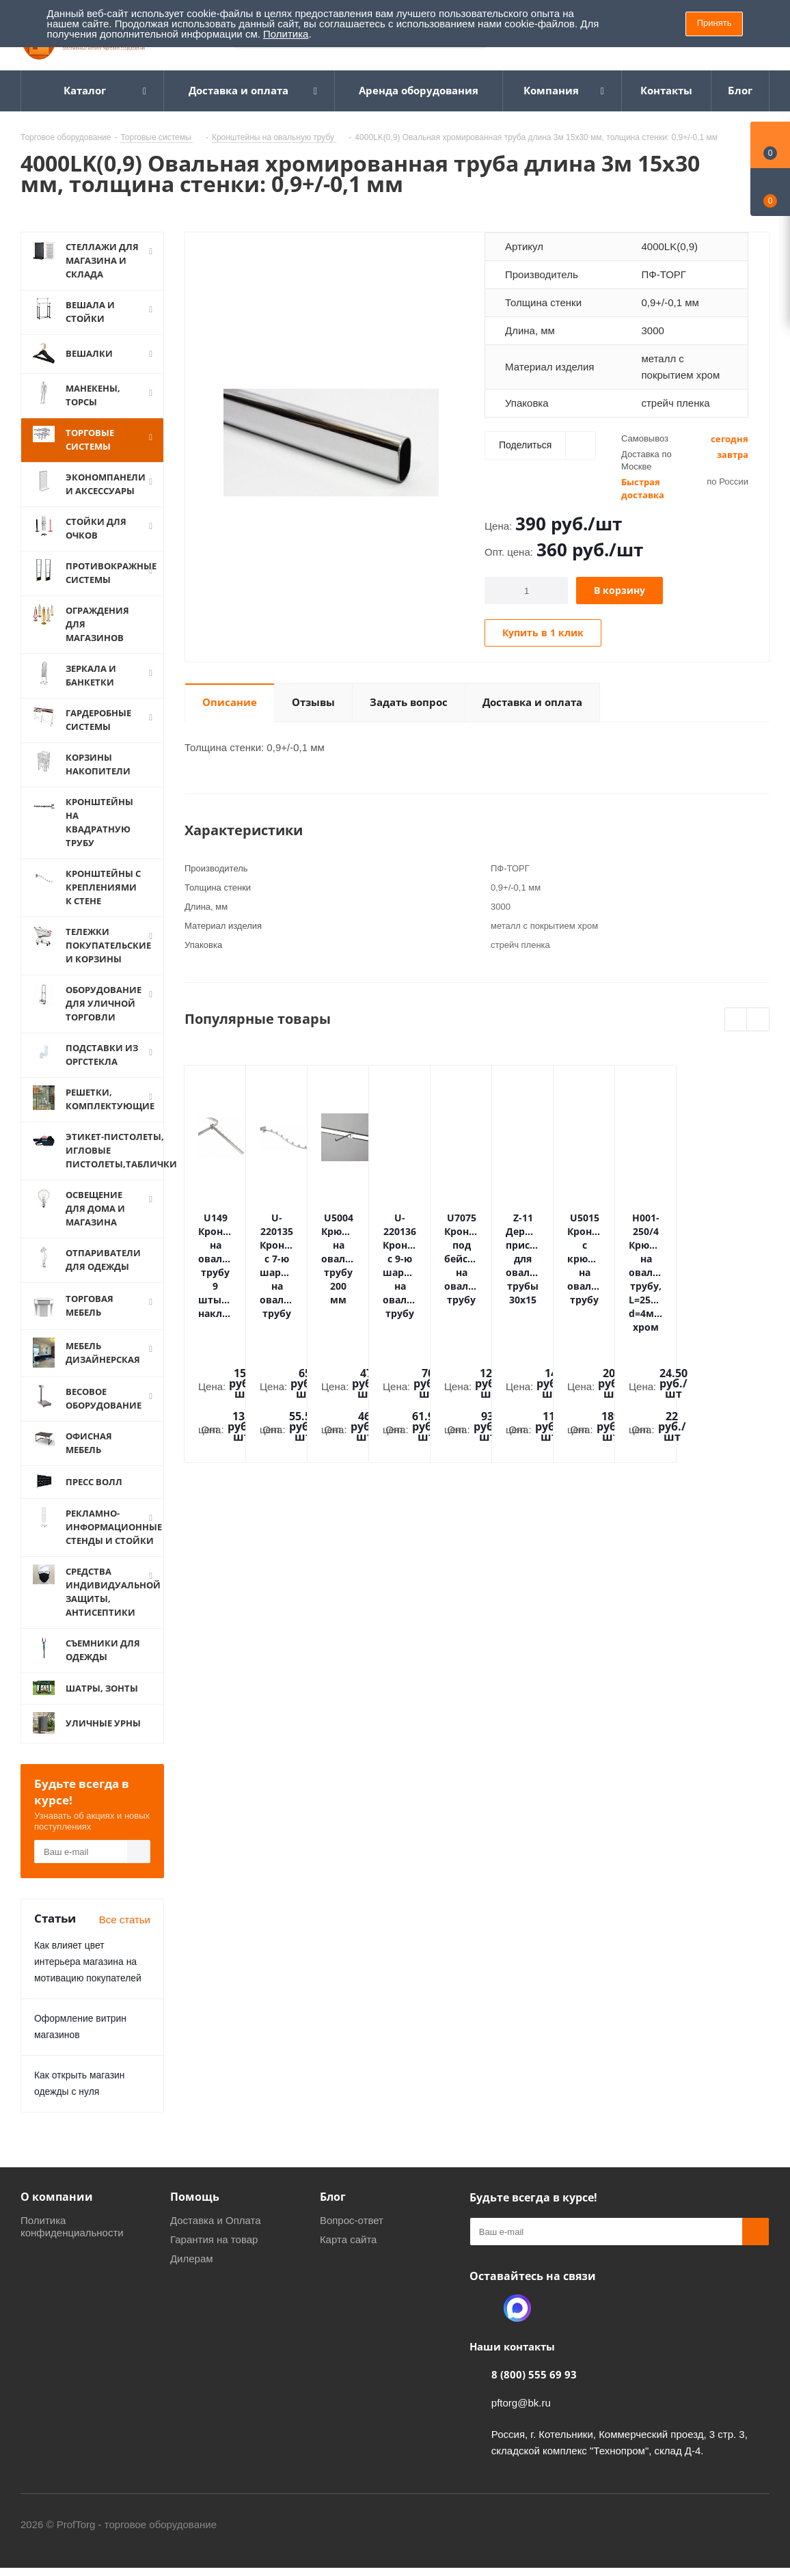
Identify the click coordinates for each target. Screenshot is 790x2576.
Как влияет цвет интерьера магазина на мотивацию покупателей (87, 1975)
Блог (333, 2210)
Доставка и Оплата (215, 2234)
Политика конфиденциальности (72, 2240)
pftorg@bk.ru (521, 2416)
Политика (285, 34)
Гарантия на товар (214, 2253)
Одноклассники (483, 2321)
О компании (57, 2210)
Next (758, 1020)
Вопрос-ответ (351, 2234)
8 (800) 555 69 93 (534, 2388)
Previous (736, 1020)
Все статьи (124, 1933)
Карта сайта (348, 2253)
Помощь (194, 2210)
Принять (714, 23)
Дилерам (191, 2272)
